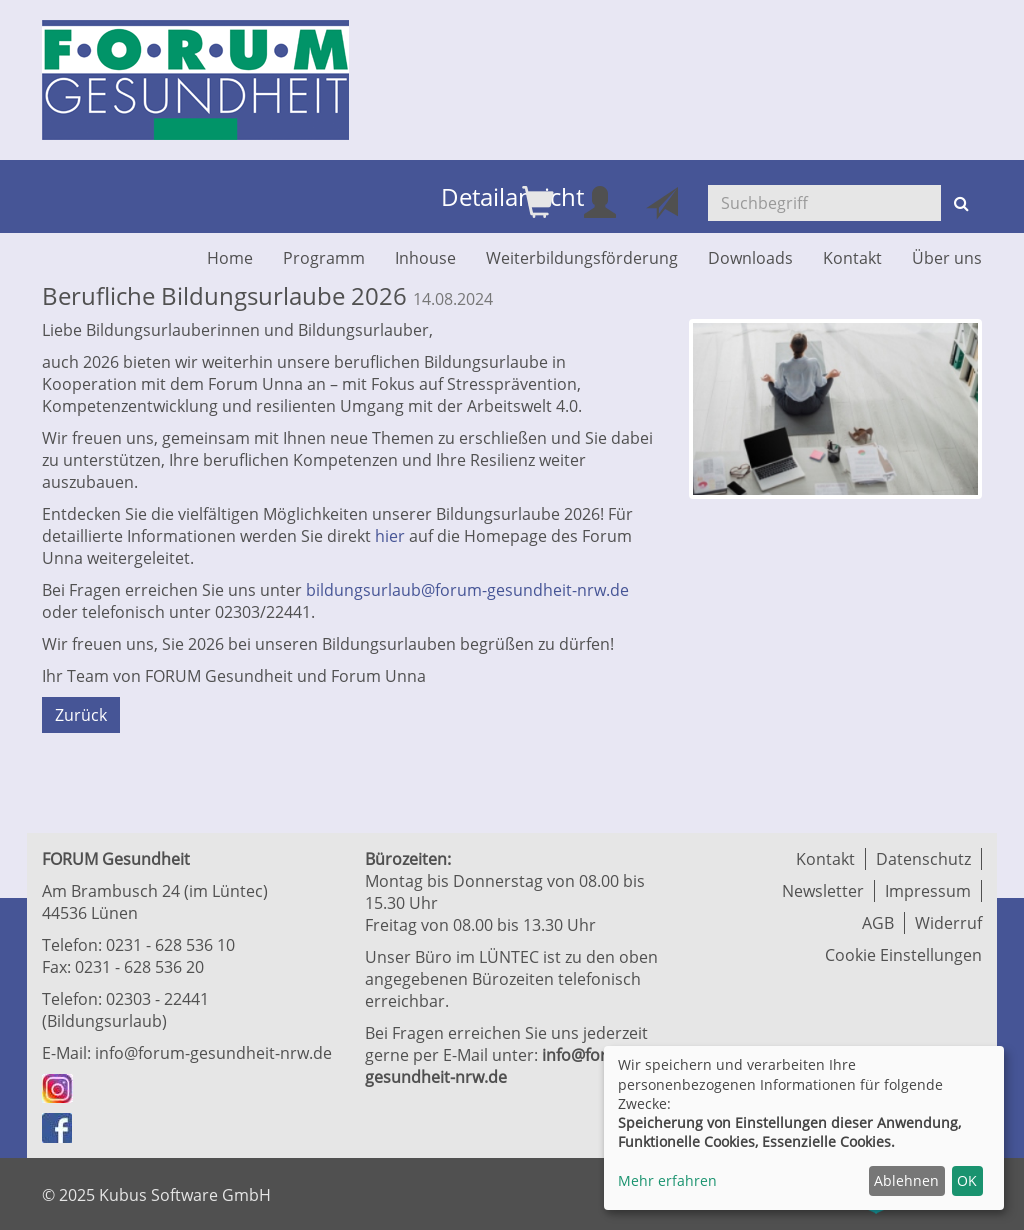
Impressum (928, 891)
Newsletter (823, 891)
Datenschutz (923, 859)
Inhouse (425, 258)
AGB (878, 923)
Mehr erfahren (667, 1180)
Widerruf (948, 923)
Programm (324, 258)
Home (230, 258)
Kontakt (852, 258)
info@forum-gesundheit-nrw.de (213, 1053)
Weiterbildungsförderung (582, 258)
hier (390, 536)
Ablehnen (906, 1180)
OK (967, 1180)
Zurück (81, 715)
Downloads (750, 258)
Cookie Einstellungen (903, 955)
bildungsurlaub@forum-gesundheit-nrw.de (467, 590)
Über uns (947, 258)
